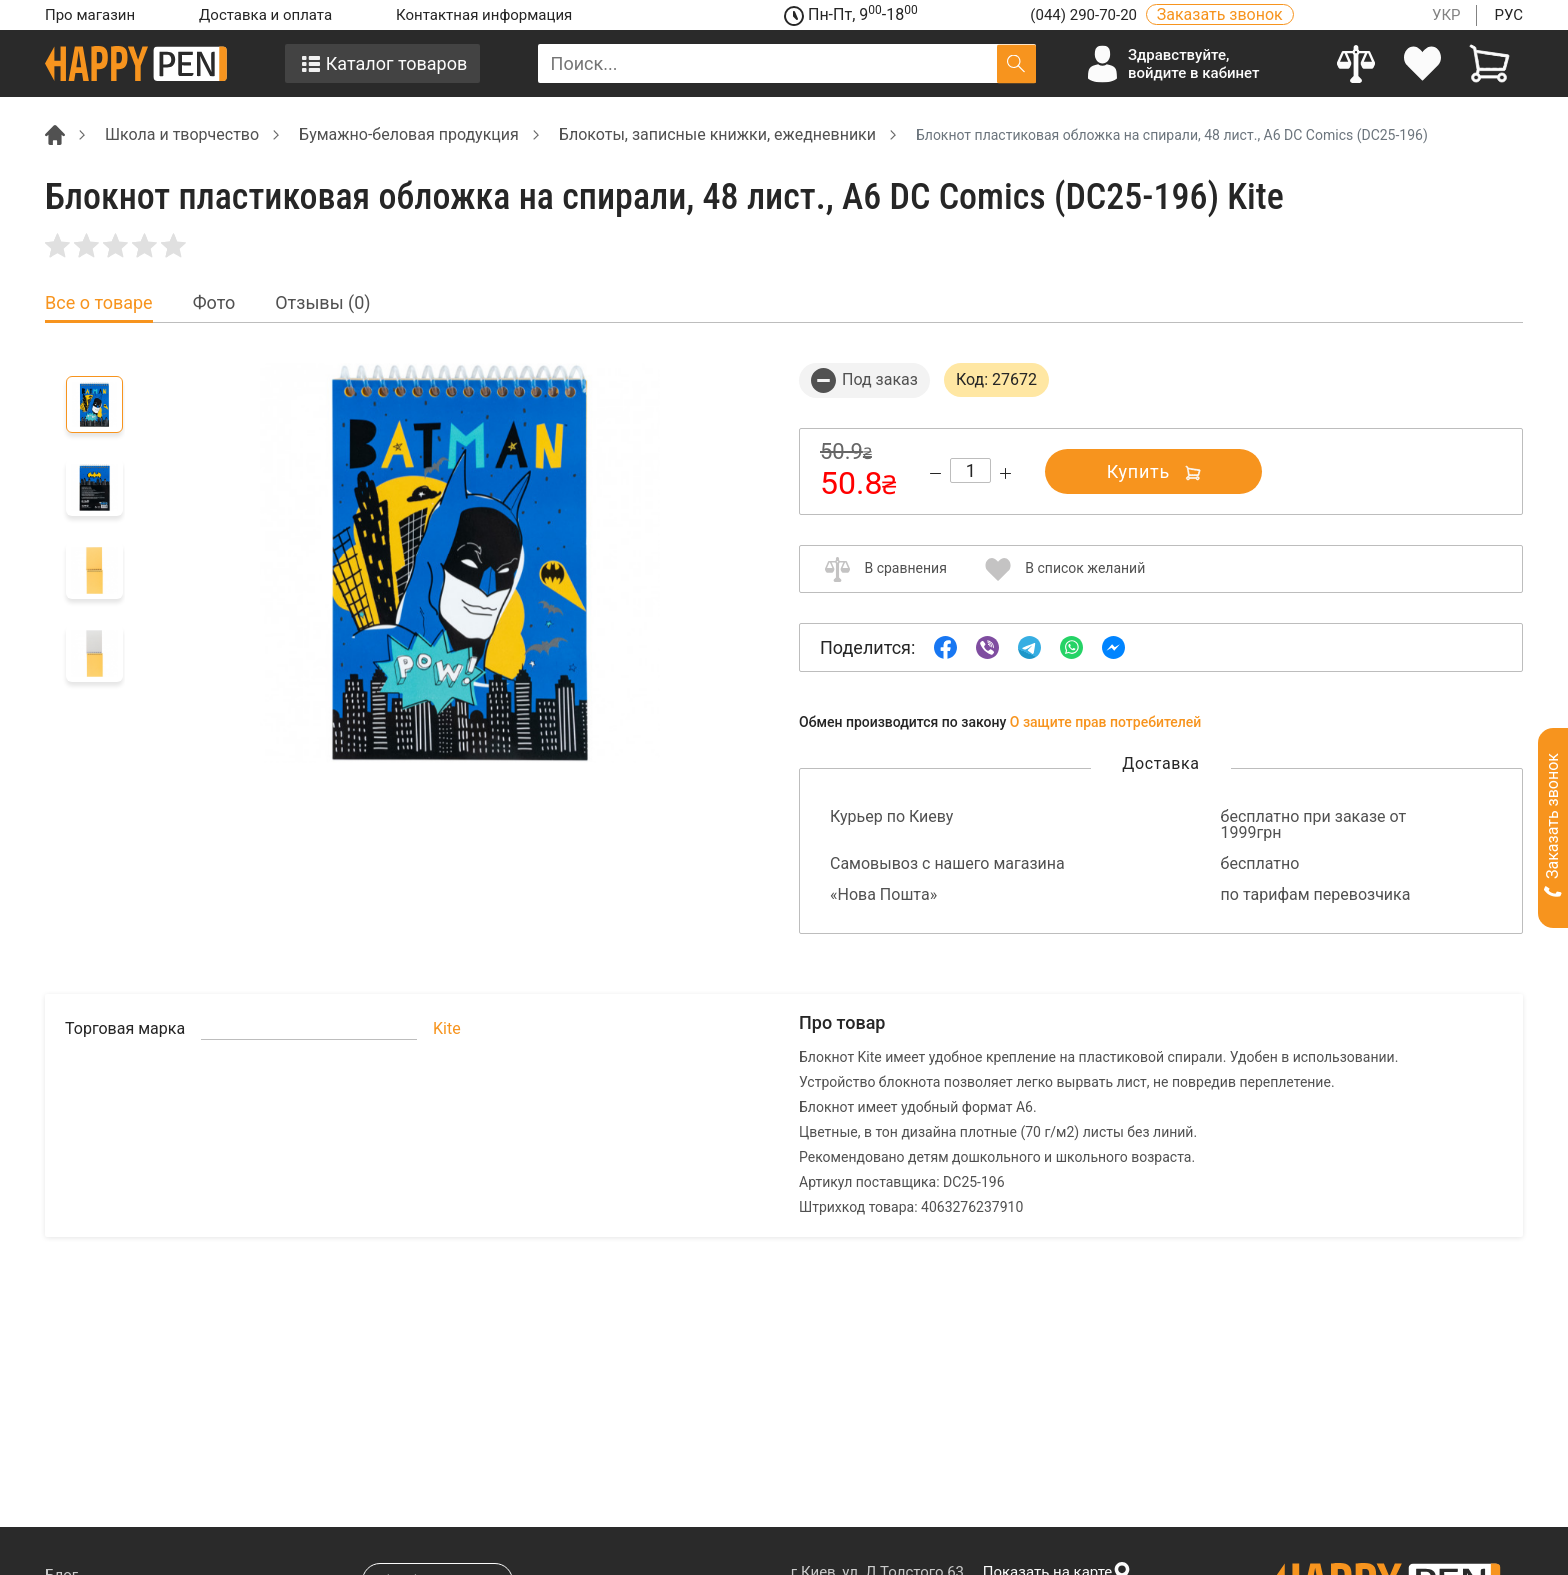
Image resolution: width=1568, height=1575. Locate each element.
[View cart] (1489, 63)
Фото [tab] (214, 303)
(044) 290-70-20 (1085, 15)
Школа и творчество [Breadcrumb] (182, 134)
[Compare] (1356, 63)
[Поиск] (1016, 63)
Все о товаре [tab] (99, 303)
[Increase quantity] (1005, 473)
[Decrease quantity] (935, 473)
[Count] (970, 470)
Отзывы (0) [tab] (322, 303)
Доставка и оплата (265, 15)
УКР (1446, 15)
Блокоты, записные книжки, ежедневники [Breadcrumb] (717, 134)
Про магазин (90, 15)
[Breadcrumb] (55, 133)
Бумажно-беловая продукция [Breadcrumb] (409, 134)
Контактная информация (484, 15)
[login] (1423, 63)
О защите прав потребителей (1106, 722)
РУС (1508, 15)
